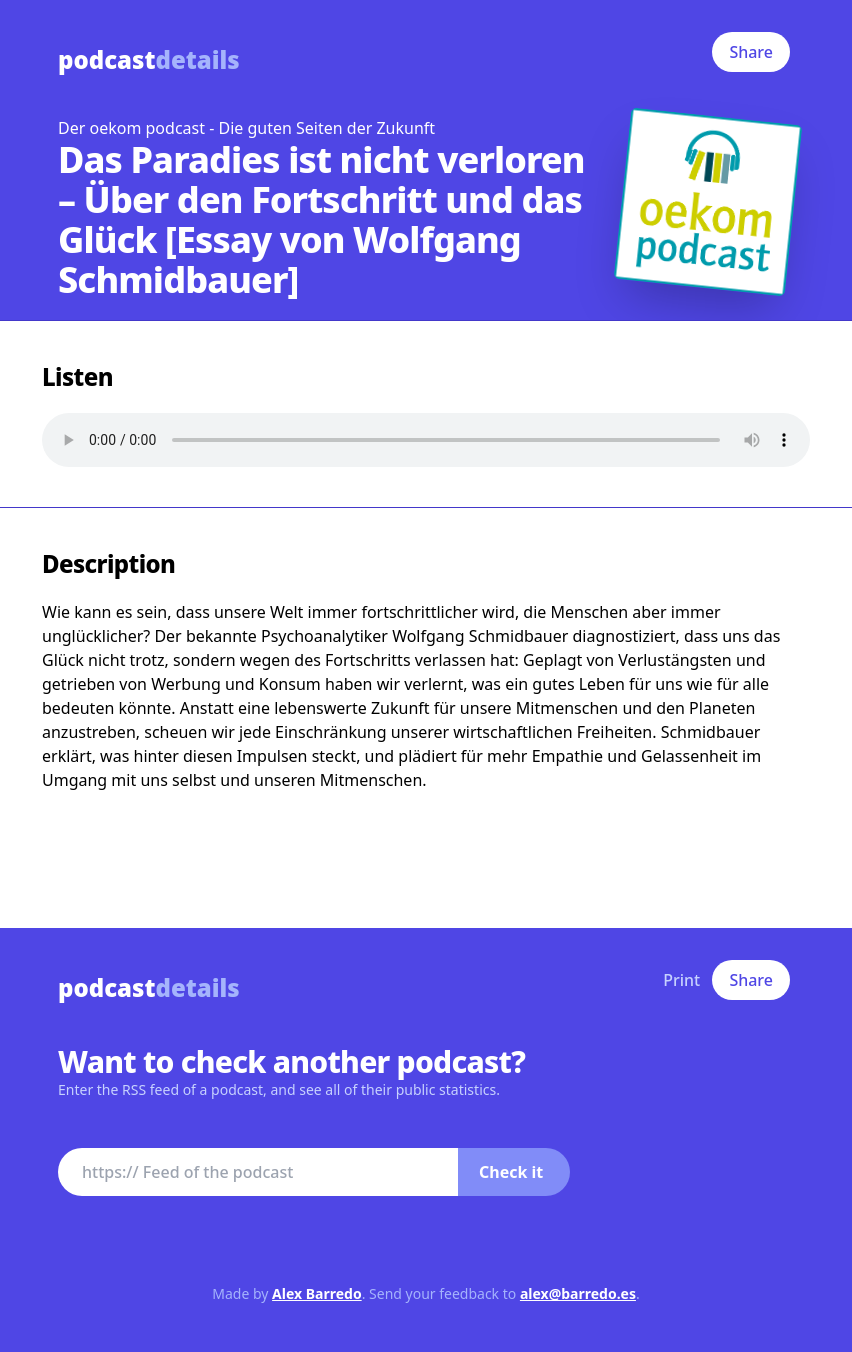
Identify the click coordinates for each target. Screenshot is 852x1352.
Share (751, 52)
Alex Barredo (317, 1293)
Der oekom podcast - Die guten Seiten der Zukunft (246, 128)
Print (681, 980)
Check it (511, 1172)
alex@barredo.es (578, 1293)
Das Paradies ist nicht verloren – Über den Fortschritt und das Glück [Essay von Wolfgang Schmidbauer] (321, 219)
